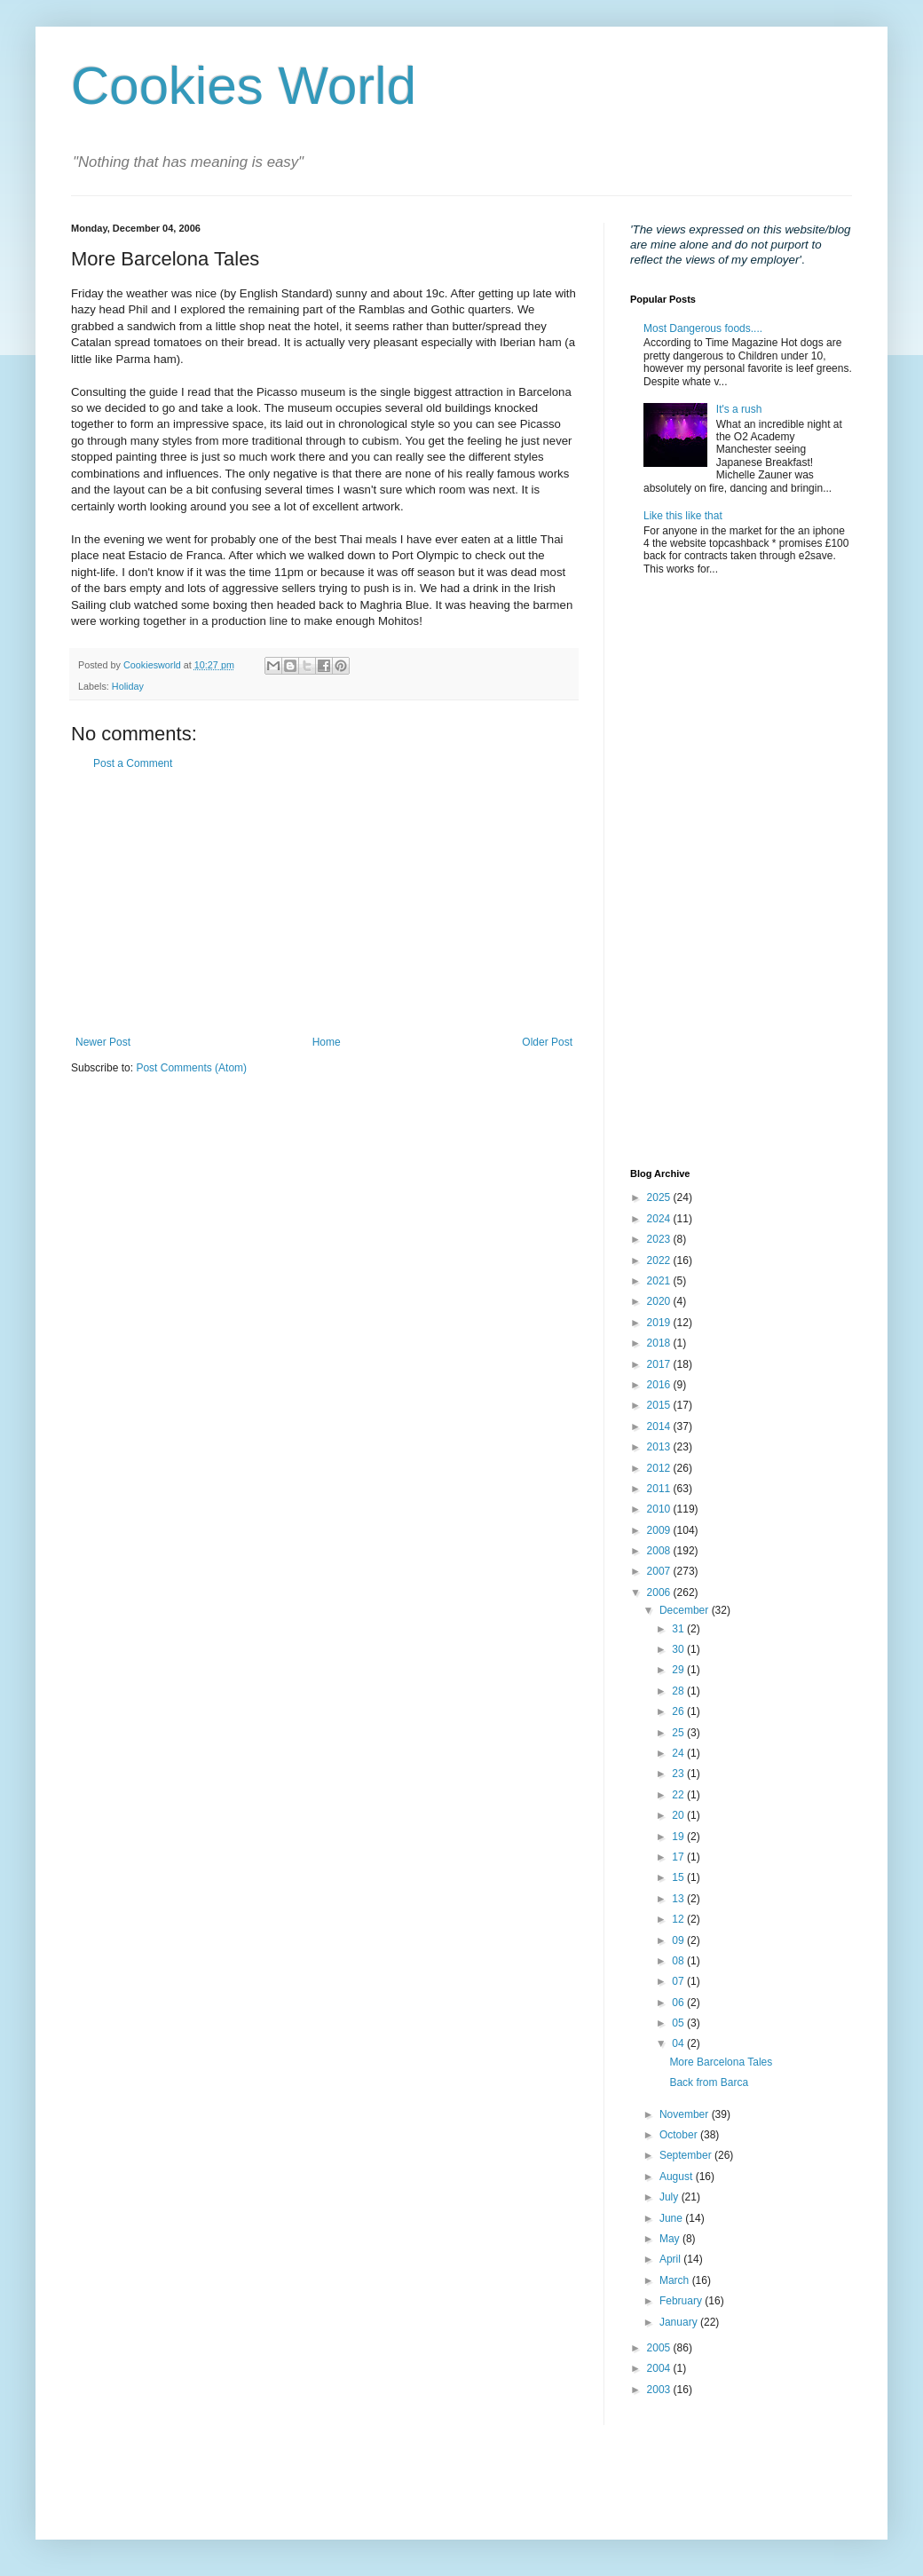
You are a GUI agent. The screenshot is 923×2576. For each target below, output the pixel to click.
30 (679, 1649)
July (670, 2197)
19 (679, 1836)
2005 (660, 2348)
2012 (660, 1468)
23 (679, 1773)
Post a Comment (132, 763)
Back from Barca (708, 2082)
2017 (660, 1364)
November (685, 2114)
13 (679, 1898)
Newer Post (102, 1042)
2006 (660, 1592)
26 (679, 1711)
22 (679, 1795)
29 (679, 1669)
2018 (660, 1343)
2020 (660, 1301)
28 (679, 1691)
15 (679, 1877)
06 (679, 2002)
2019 (660, 1322)
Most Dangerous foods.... (702, 328)
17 (679, 1857)
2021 (660, 1281)
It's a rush (739, 409)
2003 (660, 2389)
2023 (660, 1239)
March (675, 2280)
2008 (660, 1551)
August (677, 2176)
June (672, 2218)
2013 (660, 1447)
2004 (660, 2368)
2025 (660, 1197)
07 (679, 1981)
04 (679, 2043)
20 (679, 1815)
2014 (660, 1426)
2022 (660, 1260)
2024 (660, 1219)
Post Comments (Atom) (191, 1068)
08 (679, 1961)
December (685, 1610)
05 (679, 2023)
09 (679, 1940)
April (671, 2259)
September (686, 2155)
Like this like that (682, 516)
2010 (660, 1509)
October (679, 2135)
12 (679, 1919)
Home (326, 1042)
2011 (660, 1488)
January (679, 2322)
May (670, 2238)
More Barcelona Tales (720, 2062)
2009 (660, 1530)
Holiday (128, 686)
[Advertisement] (324, 903)
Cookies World (243, 85)
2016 (660, 1385)
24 (679, 1753)
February (682, 2301)
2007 (660, 1571)
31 (679, 1629)
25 (679, 1733)
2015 (660, 1405)
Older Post (547, 1042)
